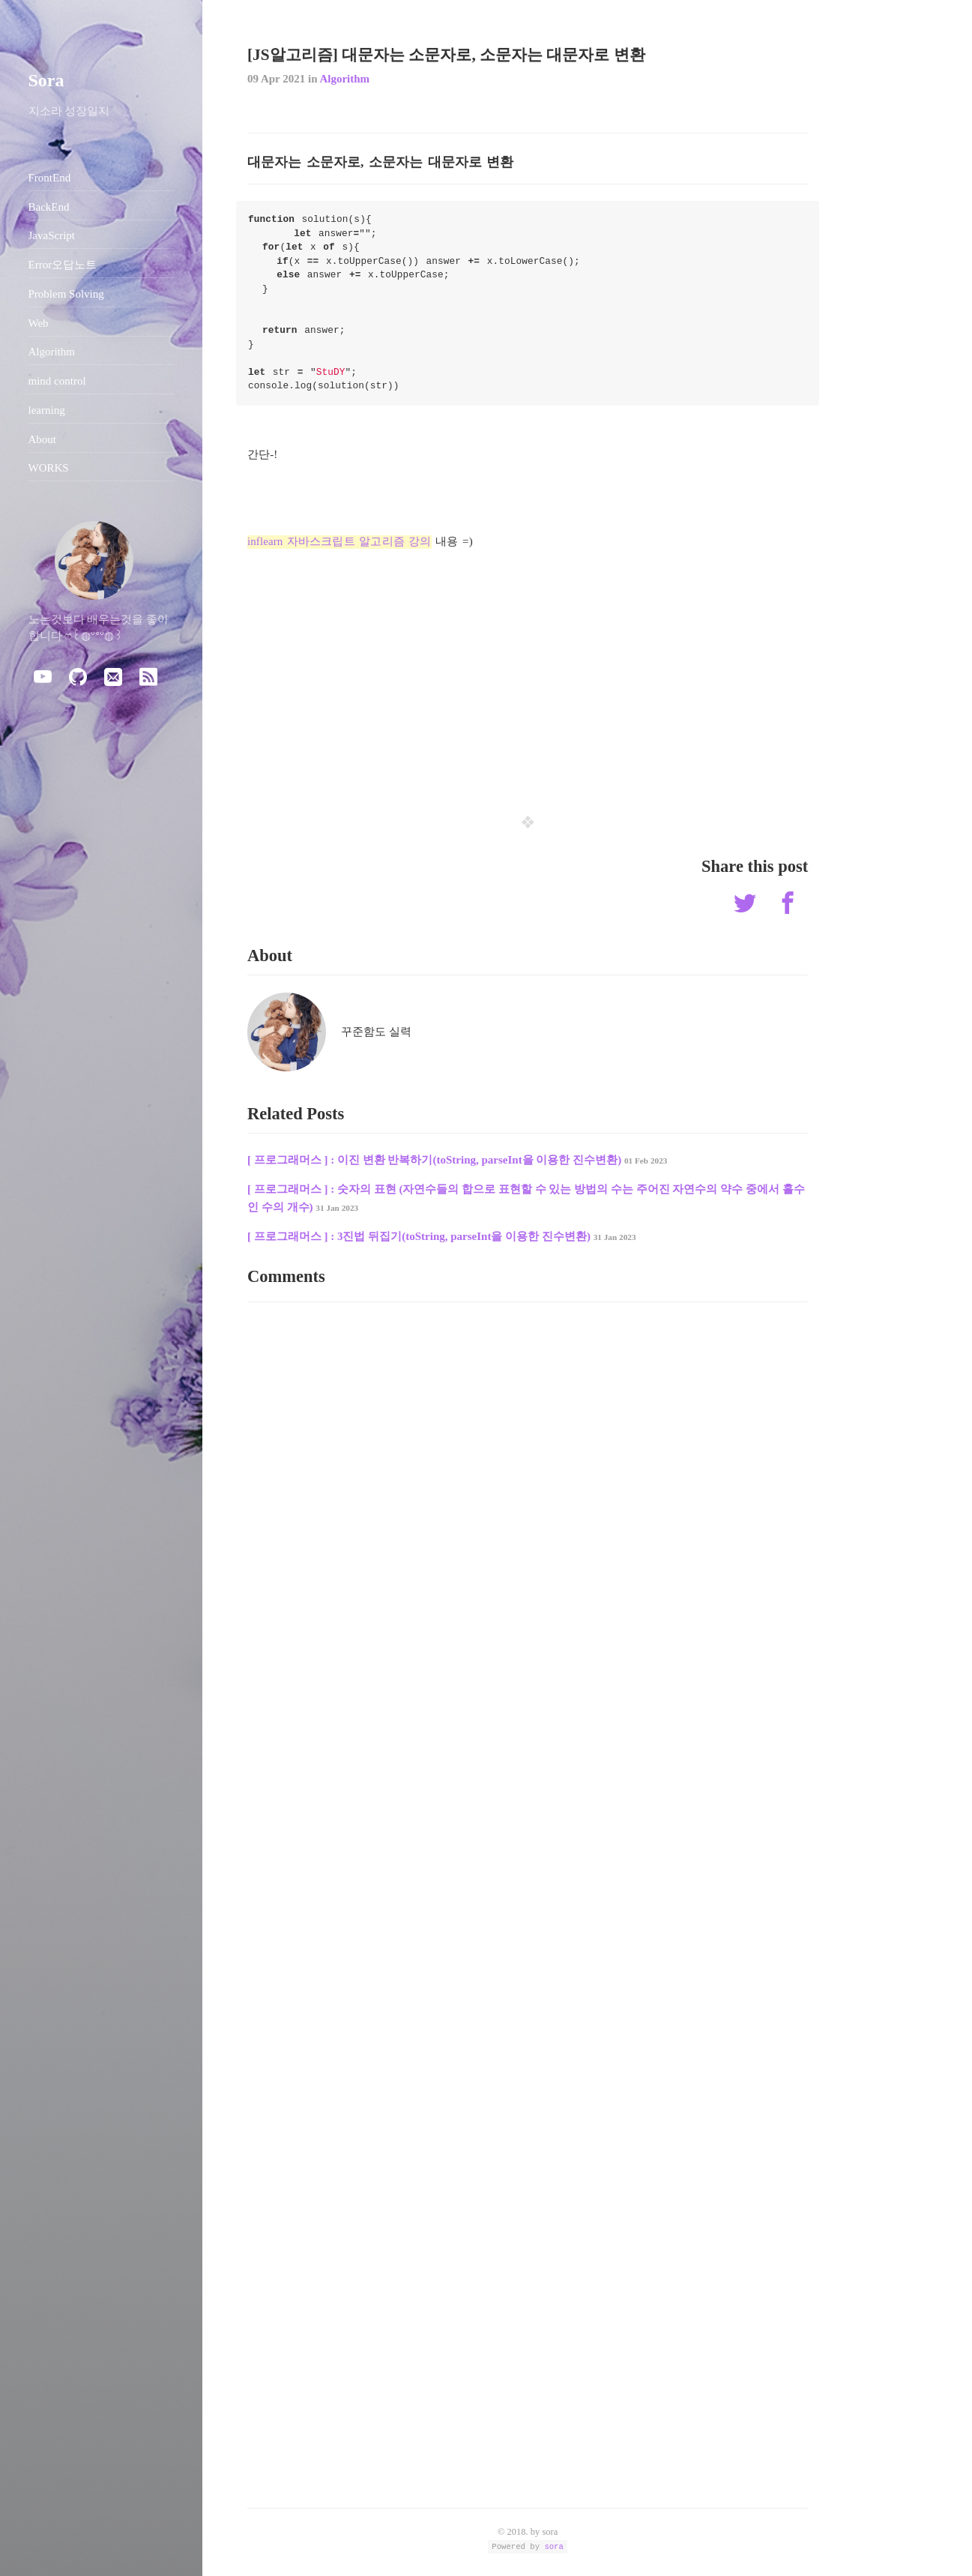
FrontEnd (49, 178)
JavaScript (51, 235)
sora (553, 2546)
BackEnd (49, 207)
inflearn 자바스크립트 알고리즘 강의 (339, 541)
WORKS (48, 468)
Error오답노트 (62, 265)
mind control (57, 381)
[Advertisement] (527, 672)
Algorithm (344, 79)
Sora (46, 80)
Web (38, 323)
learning (46, 410)
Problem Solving (66, 294)
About (42, 439)
